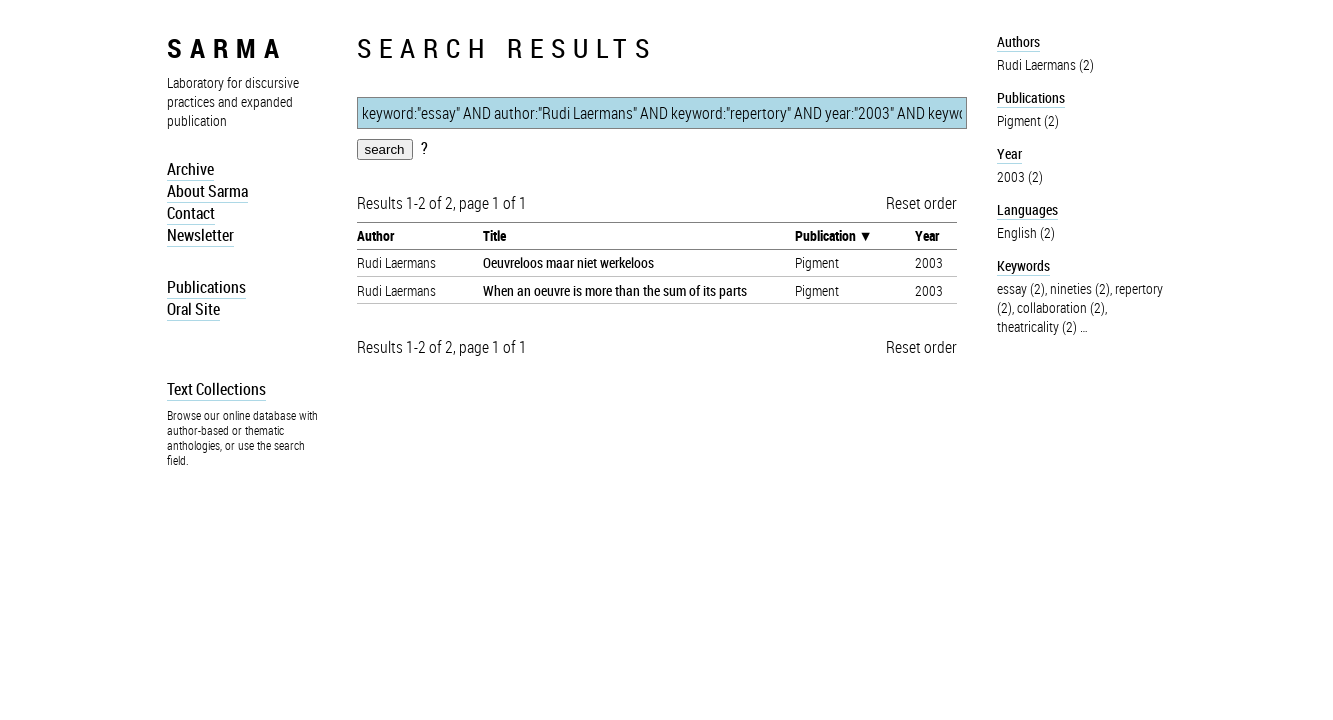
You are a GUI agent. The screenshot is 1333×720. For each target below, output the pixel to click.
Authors (1018, 41)
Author (375, 235)
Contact (191, 213)
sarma (227, 47)
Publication (825, 235)
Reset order (921, 203)
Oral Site (193, 309)
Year (927, 235)
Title (494, 235)
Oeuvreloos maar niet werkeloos (568, 262)
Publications (206, 287)
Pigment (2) (1028, 120)
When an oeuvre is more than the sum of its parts (615, 290)
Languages (1027, 209)
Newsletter (200, 235)
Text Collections (216, 389)
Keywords (1023, 265)
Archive (190, 169)
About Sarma (207, 191)
